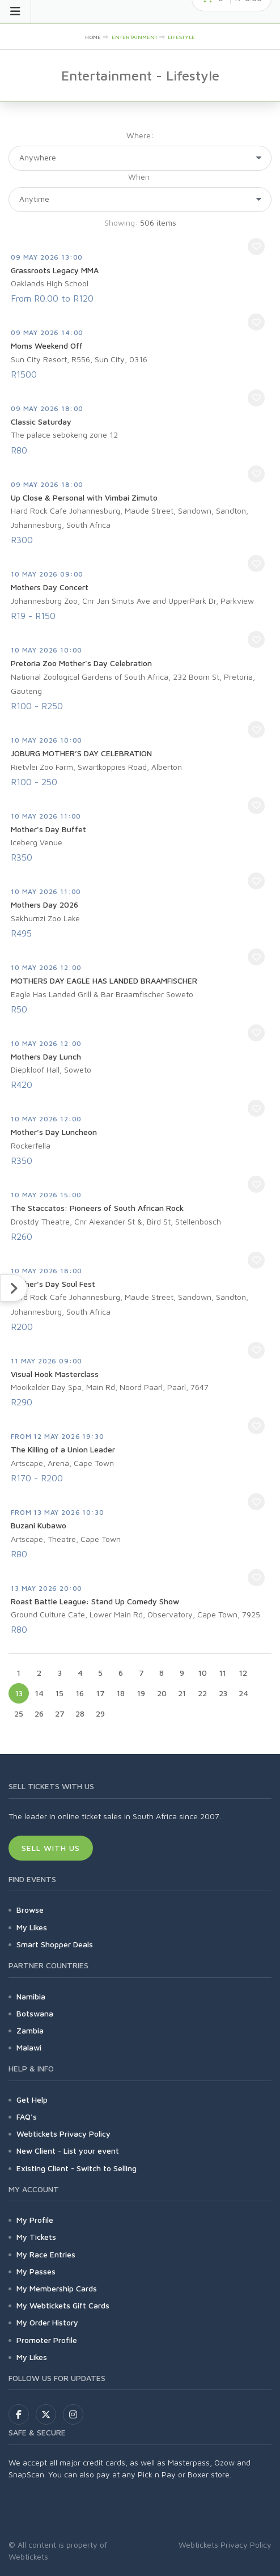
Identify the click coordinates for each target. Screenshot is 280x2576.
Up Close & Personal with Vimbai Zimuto (84, 497)
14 (39, 1693)
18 (121, 1693)
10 (202, 1672)
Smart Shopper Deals (54, 1944)
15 (59, 1693)
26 (39, 1713)
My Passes (36, 2271)
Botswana (34, 2013)
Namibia (30, 1996)
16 (80, 1693)
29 (100, 1713)
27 (60, 1713)
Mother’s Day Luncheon (54, 1132)
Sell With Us (51, 1848)
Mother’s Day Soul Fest (53, 1284)
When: (140, 176)
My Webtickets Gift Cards (62, 2305)
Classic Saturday (41, 421)
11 (222, 1672)
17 (100, 1693)
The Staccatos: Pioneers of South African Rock (97, 1208)
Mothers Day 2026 (44, 904)
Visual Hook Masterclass (55, 1374)
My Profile (34, 2220)
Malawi (28, 2047)
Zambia (30, 2030)
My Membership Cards (56, 2288)
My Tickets (36, 2237)
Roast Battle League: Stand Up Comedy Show (95, 1601)
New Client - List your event (67, 2150)
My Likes (31, 1927)
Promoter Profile (46, 2340)
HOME (93, 36)
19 (141, 1693)
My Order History (47, 2322)
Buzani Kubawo (38, 1525)
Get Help (32, 2099)
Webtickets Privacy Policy (63, 2133)
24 (243, 1693)
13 (19, 1693)
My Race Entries (45, 2254)
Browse (30, 1909)
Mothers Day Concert (49, 587)
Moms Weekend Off (47, 345)
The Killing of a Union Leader (63, 1449)
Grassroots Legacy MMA (55, 270)
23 (223, 1693)
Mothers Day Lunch (46, 1056)
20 (162, 1693)
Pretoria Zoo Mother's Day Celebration (81, 663)
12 (243, 1672)
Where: (140, 135)
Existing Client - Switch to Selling (76, 2168)
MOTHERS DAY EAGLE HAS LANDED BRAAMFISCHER (104, 980)
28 (79, 1713)
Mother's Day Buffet (48, 829)
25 (18, 1713)
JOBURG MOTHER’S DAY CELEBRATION (81, 753)
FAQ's (26, 2116)
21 (182, 1693)
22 (202, 1693)
